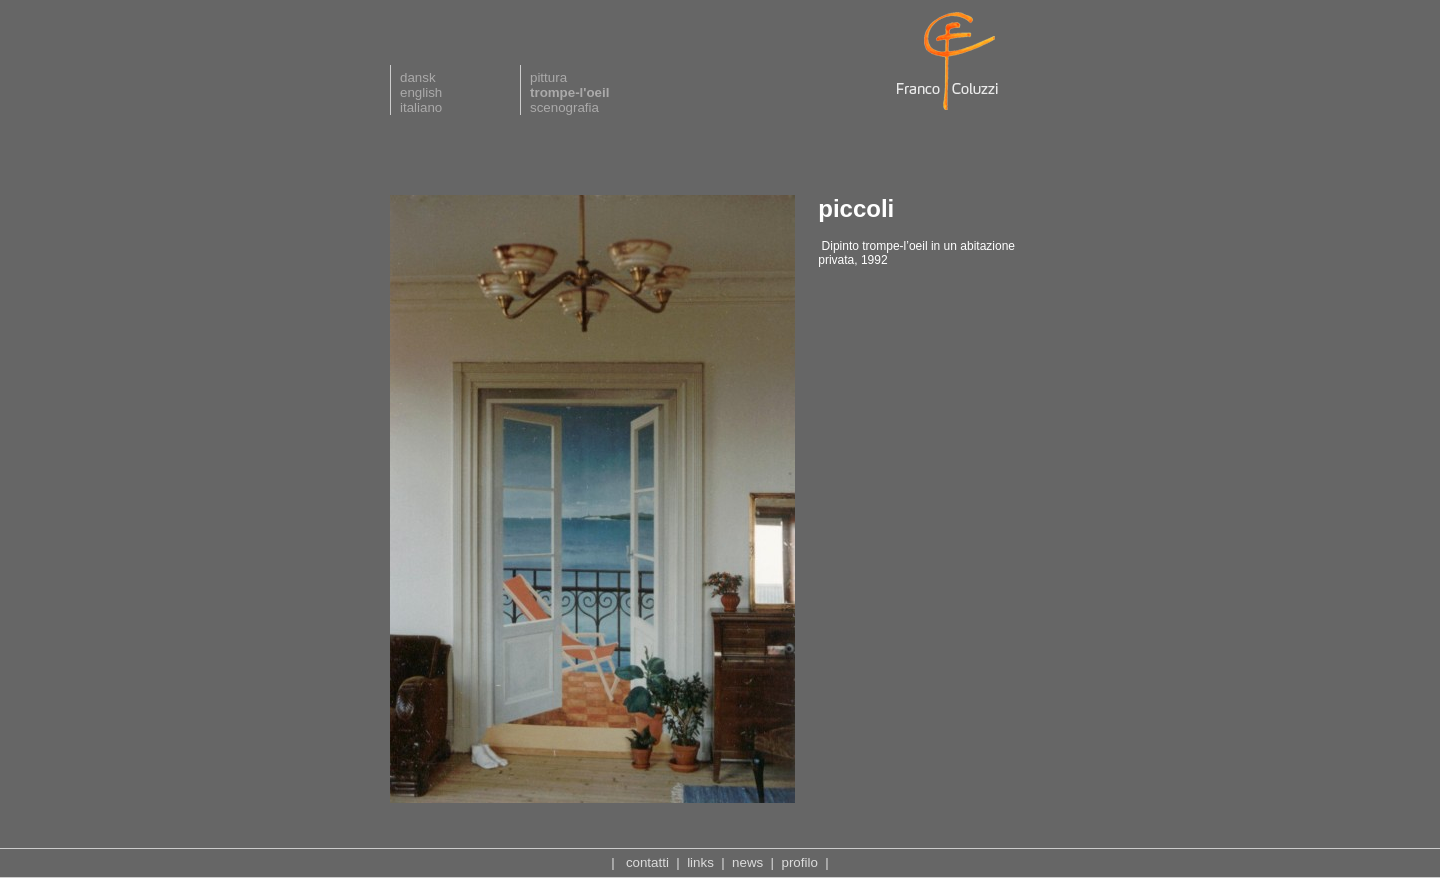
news (747, 862)
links (700, 862)
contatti (647, 862)
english (421, 92)
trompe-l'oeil (569, 92)
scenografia (564, 107)
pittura (548, 77)
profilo (800, 862)
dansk (418, 77)
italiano (421, 107)
